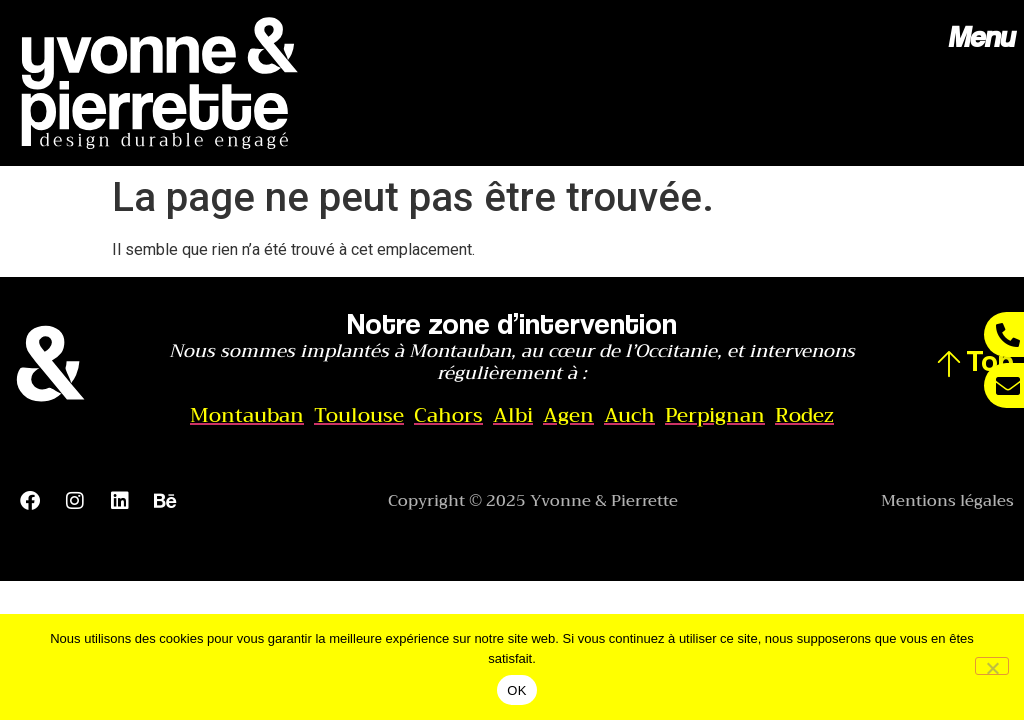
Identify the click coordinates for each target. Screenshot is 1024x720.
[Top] (949, 364)
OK (516, 690)
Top (990, 360)
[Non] (992, 666)
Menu (981, 36)
